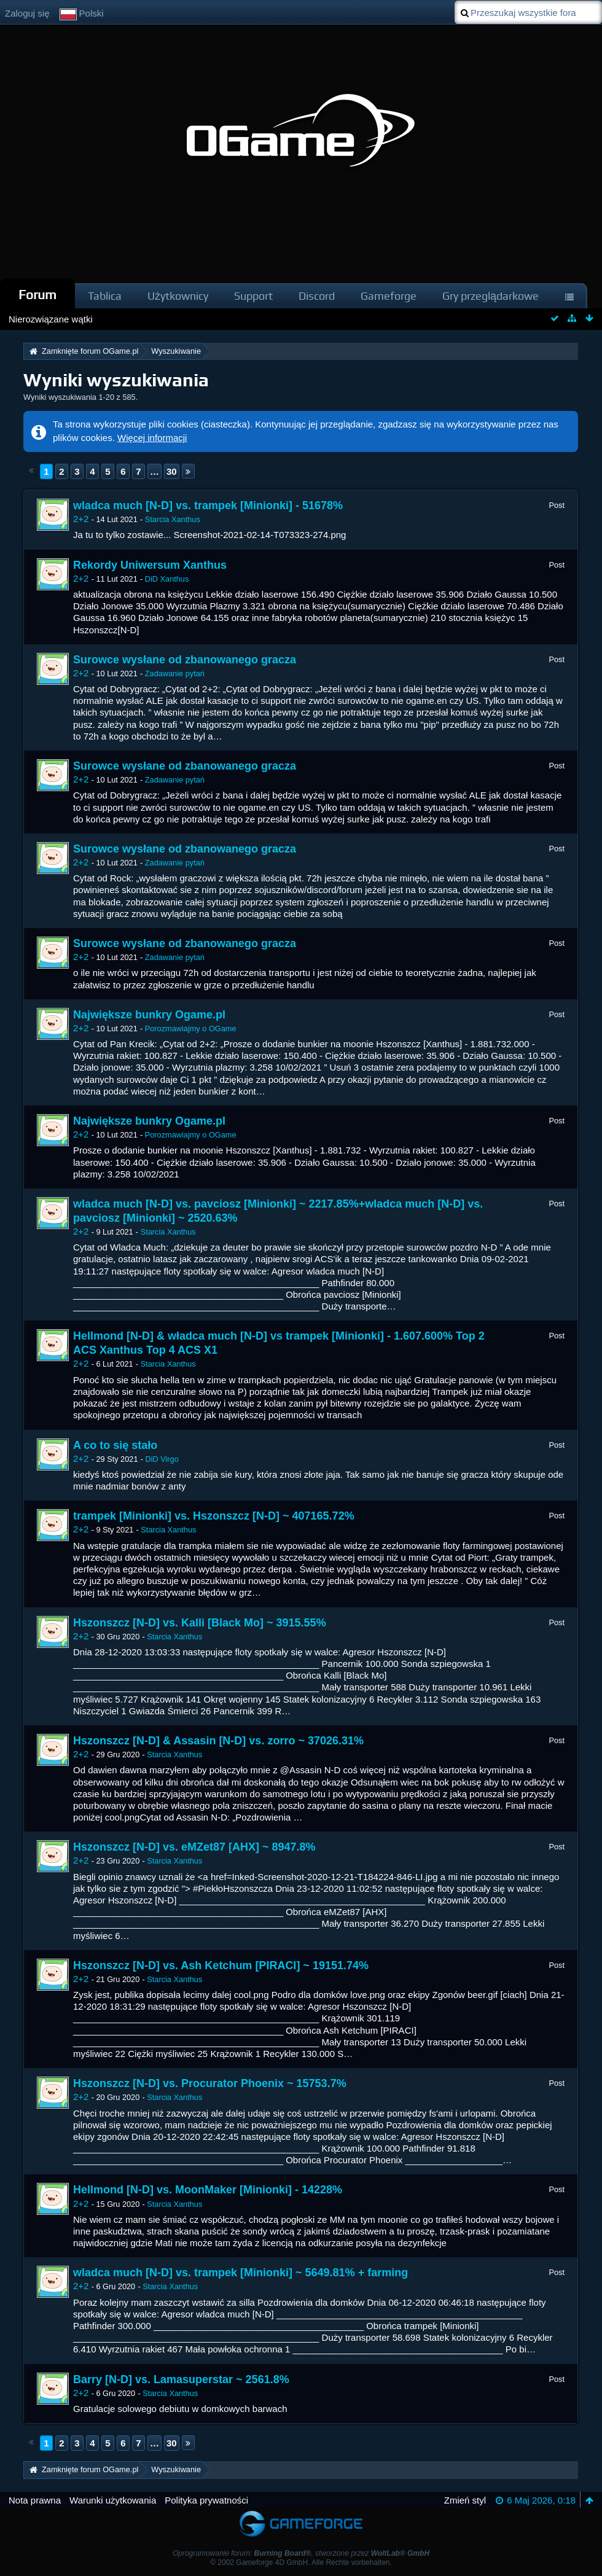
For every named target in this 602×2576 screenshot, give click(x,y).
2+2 (80, 518)
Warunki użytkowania (112, 2500)
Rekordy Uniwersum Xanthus (150, 565)
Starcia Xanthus (172, 519)
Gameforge (388, 295)
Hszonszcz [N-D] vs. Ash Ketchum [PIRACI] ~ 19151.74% (221, 1965)
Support (253, 295)
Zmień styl (465, 2500)
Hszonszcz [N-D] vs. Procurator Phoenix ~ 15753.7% (209, 2083)
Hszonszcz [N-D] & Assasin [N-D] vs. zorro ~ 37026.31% (218, 1741)
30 (171, 471)
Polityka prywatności (206, 2500)
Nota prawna (35, 2500)
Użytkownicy (177, 295)
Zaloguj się (27, 13)
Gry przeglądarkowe (490, 295)
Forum (37, 294)
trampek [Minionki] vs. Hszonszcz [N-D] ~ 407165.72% (213, 1516)
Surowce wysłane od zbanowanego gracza (184, 660)
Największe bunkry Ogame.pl (149, 1015)
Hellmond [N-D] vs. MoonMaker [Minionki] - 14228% (207, 2190)
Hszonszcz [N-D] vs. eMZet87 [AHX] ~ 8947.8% (194, 1847)
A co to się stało (115, 1445)
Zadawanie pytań (175, 673)
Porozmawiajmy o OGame (191, 1028)
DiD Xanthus (167, 579)
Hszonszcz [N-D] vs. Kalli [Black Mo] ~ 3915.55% (199, 1623)
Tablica (105, 295)
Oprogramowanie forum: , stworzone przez (301, 2553)
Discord (317, 295)
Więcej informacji (152, 437)
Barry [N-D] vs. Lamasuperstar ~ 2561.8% (181, 2379)
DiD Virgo (161, 1459)
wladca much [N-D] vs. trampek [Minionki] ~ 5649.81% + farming (240, 2272)
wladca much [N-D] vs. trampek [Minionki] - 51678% (208, 505)
